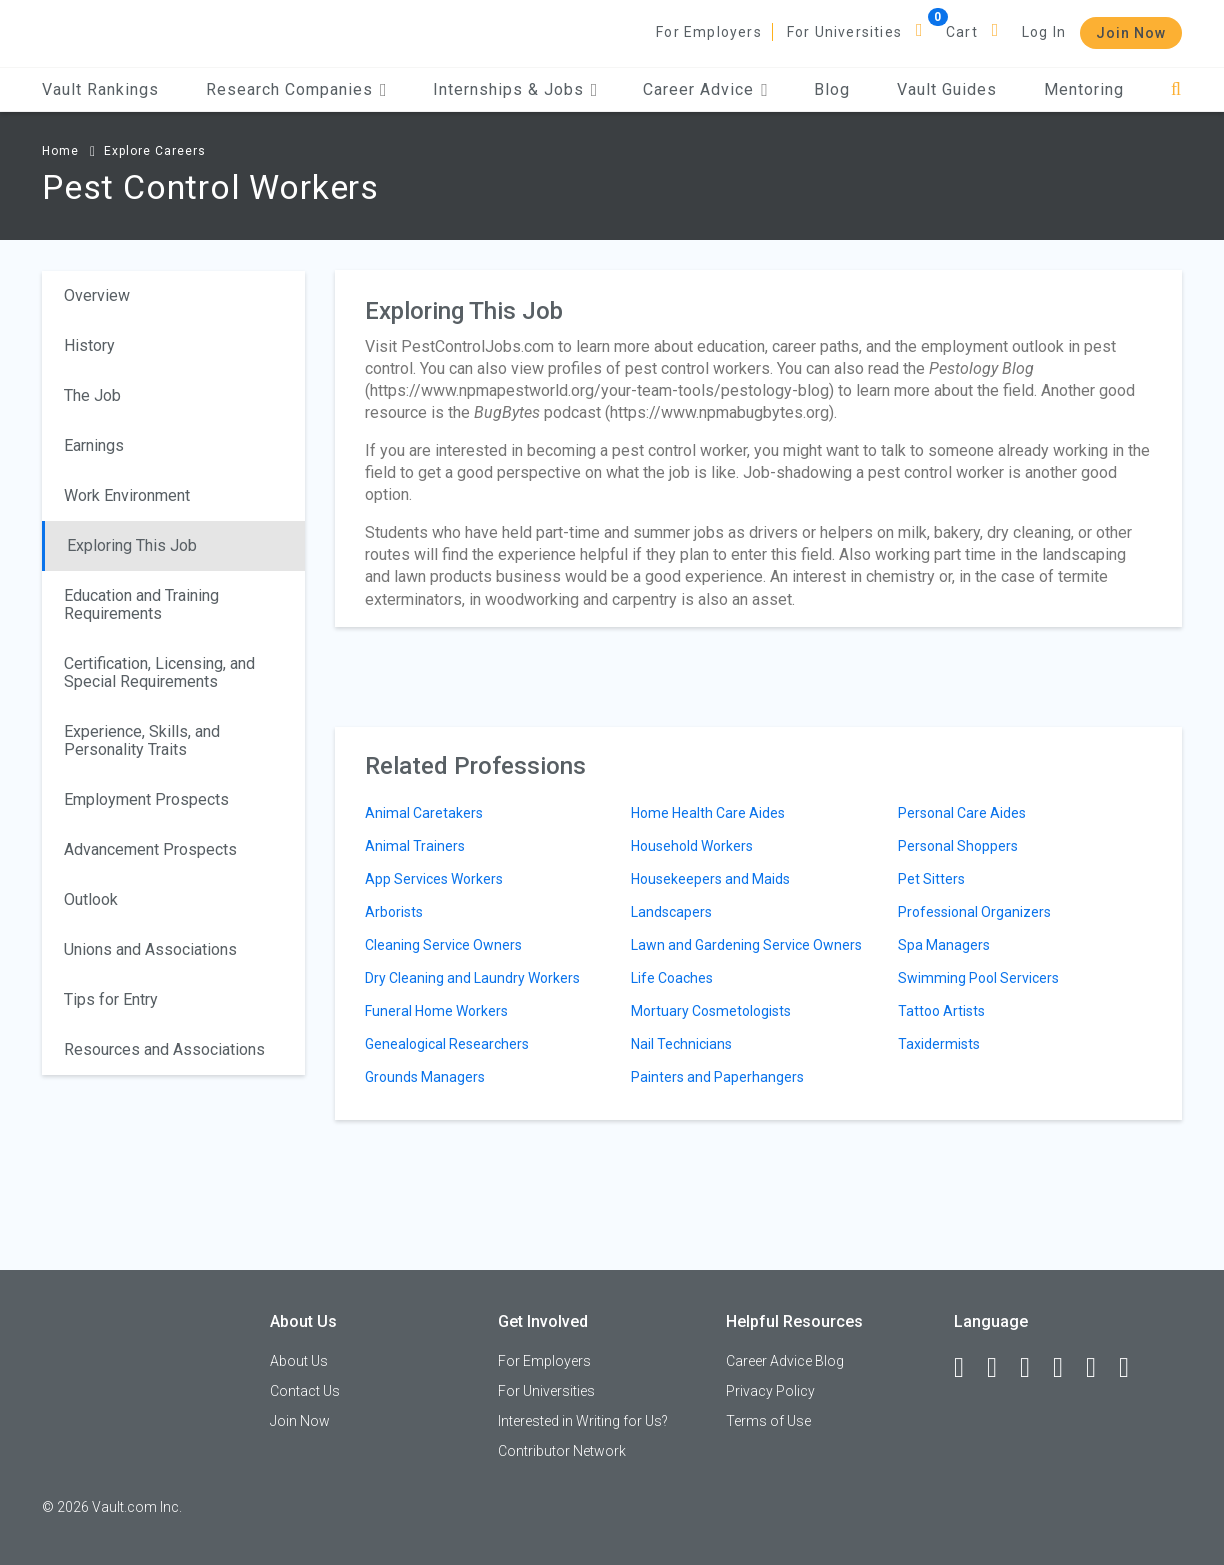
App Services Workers (434, 879)
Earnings (94, 445)
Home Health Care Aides (708, 813)
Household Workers (692, 846)
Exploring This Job (132, 545)
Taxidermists (939, 1044)
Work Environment (127, 495)
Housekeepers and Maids (710, 879)
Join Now (1131, 33)
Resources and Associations (164, 1049)
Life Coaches (672, 978)
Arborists (394, 912)
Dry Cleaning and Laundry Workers (472, 978)
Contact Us (305, 1391)
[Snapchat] (1133, 1368)
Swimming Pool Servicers (978, 978)
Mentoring (1084, 89)
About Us (299, 1361)
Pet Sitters (931, 879)
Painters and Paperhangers (717, 1077)
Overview (97, 295)
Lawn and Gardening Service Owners (746, 945)
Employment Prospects (146, 799)
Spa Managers (944, 945)
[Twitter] (1034, 1368)
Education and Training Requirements (141, 604)
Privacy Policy (770, 1391)
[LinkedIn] (1001, 1368)
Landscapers (671, 912)
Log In (1044, 32)
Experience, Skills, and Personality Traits (142, 740)
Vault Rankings (100, 89)
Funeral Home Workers (436, 1011)
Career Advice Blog (785, 1361)
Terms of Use (768, 1421)
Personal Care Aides (962, 813)
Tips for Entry (111, 999)
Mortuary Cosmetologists (711, 1011)
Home (60, 151)
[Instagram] (1067, 1368)
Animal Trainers (415, 846)
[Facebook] (968, 1368)
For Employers (709, 32)
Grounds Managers (425, 1077)
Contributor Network (562, 1451)
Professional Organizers (974, 912)
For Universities (844, 32)
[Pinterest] (1100, 1368)
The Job (92, 395)
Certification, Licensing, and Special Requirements (159, 672)
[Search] (1176, 89)
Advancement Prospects (150, 849)
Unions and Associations (150, 949)
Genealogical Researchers (447, 1044)
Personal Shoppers (958, 846)
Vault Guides (947, 89)
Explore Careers (155, 151)
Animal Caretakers (424, 813)
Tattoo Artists (941, 1011)
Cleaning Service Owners (443, 945)
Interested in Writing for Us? (583, 1421)
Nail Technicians (681, 1044)
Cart (962, 32)
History (89, 345)
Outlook (91, 899)
